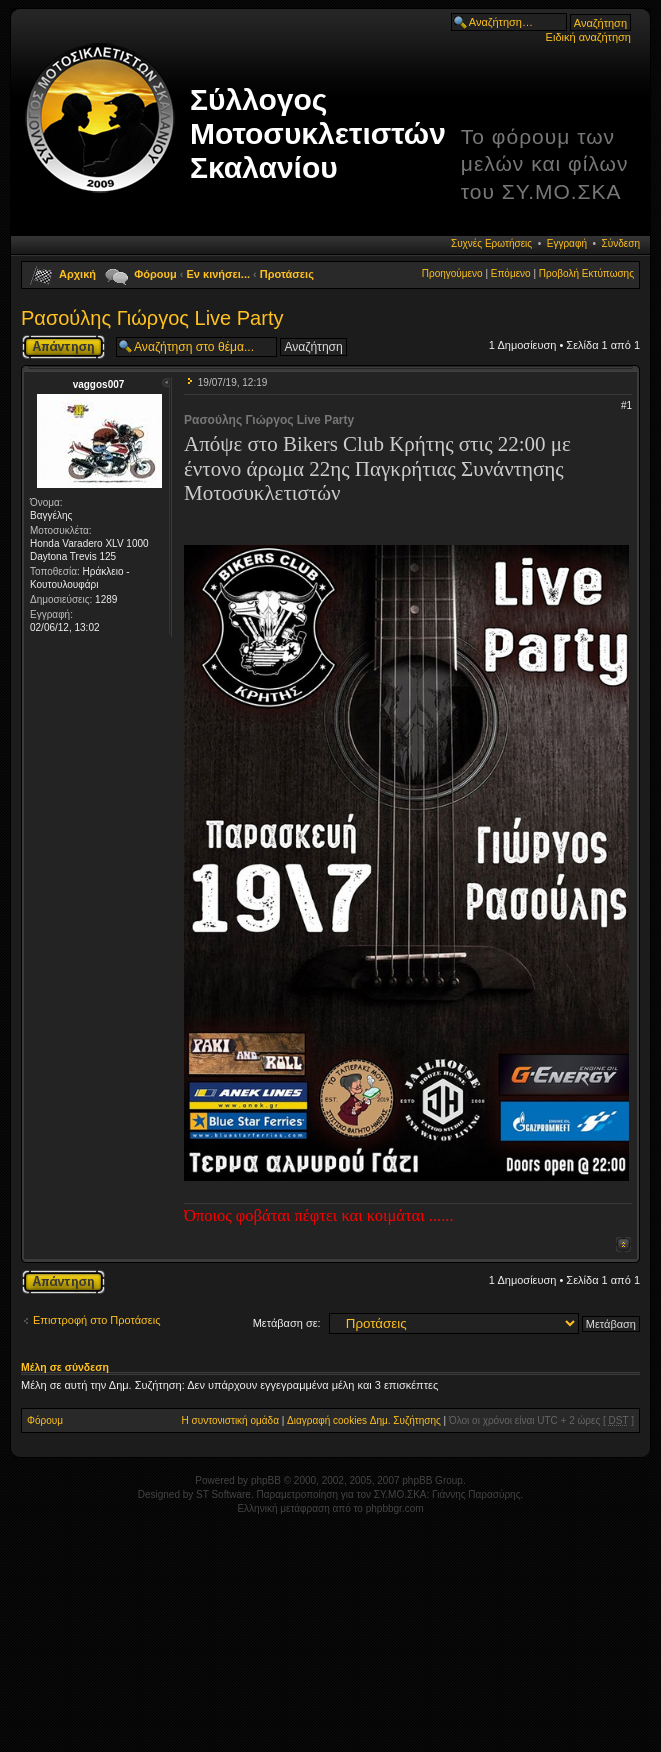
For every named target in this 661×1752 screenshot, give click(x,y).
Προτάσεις (287, 274)
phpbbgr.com (395, 1508)
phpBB (266, 1480)
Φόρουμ (155, 274)
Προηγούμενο (452, 273)
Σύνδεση (621, 243)
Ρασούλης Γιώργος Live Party (152, 318)
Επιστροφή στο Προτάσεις (97, 1320)
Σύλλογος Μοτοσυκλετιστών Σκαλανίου (318, 133)
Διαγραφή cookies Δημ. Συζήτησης (364, 1420)
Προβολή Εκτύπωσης (586, 273)
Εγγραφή (567, 243)
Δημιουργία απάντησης (63, 347)
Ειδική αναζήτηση (588, 37)
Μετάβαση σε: (287, 1323)
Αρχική (77, 274)
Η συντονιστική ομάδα (230, 1420)
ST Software (223, 1494)
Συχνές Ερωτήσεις (491, 243)
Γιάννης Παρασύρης (476, 1494)
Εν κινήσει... (219, 274)
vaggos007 (99, 384)
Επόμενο (511, 273)
